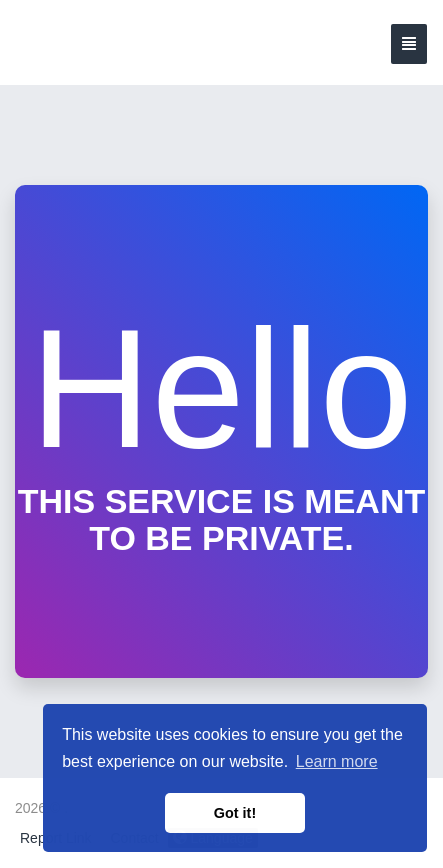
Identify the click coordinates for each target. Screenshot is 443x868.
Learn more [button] (337, 761)
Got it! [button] (235, 813)
